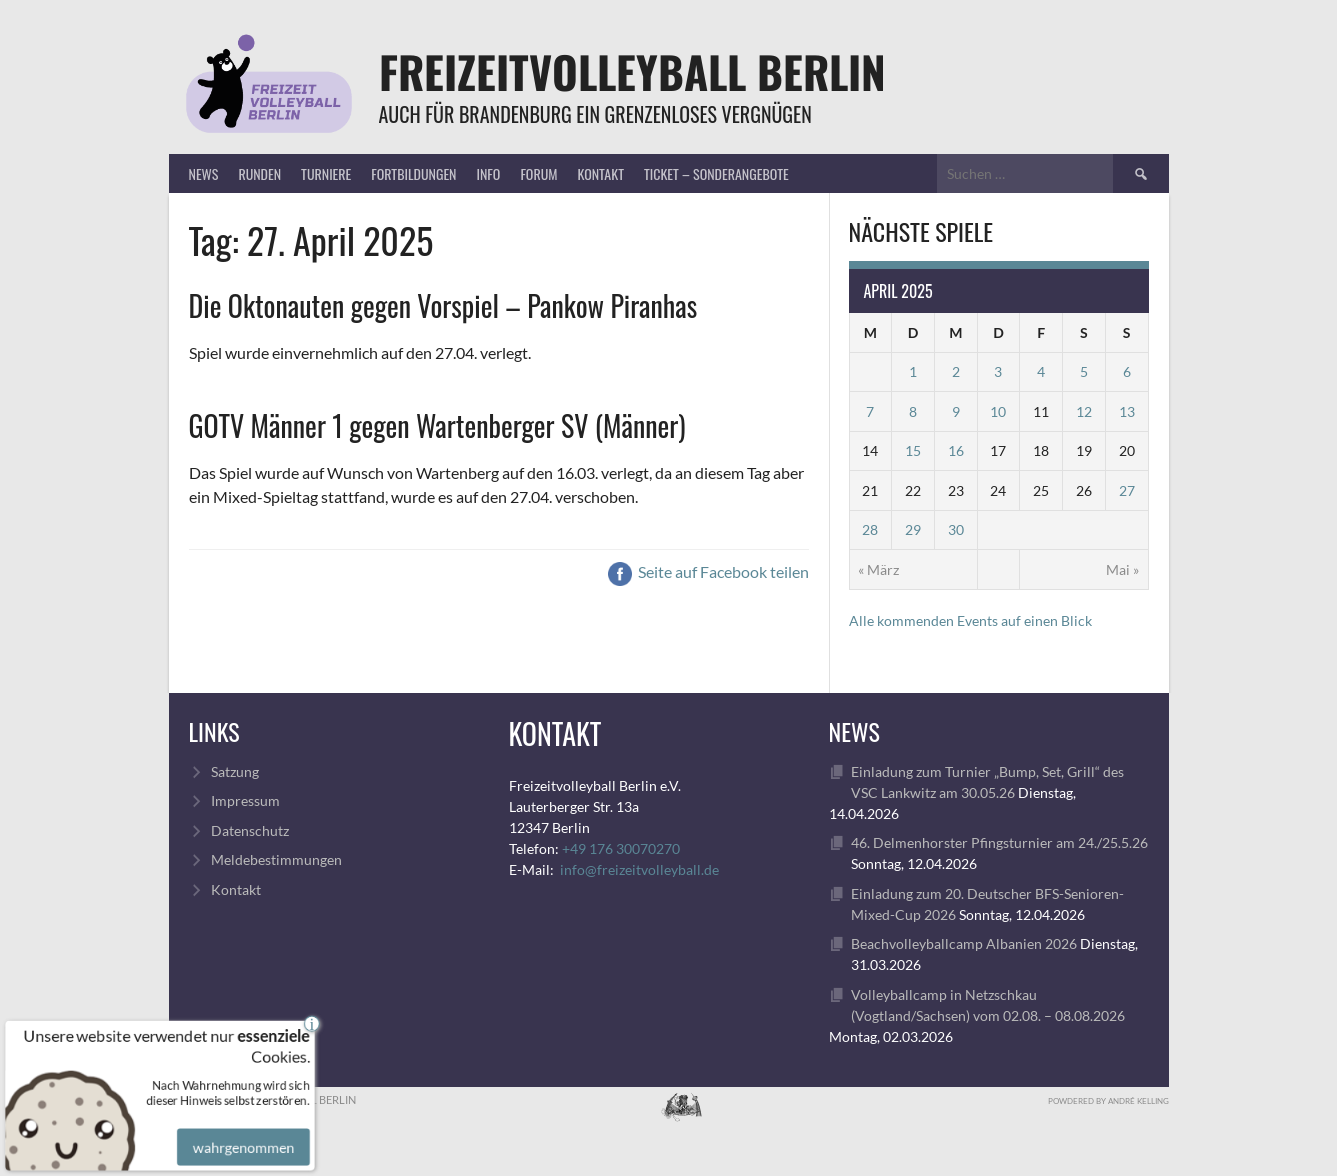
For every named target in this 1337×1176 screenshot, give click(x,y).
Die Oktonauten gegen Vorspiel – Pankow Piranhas (443, 305)
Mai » (1122, 569)
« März (878, 569)
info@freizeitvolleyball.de (639, 869)
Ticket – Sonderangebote (716, 173)
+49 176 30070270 (621, 848)
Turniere (326, 173)
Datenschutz (250, 830)
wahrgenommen (240, 1131)
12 (1084, 411)
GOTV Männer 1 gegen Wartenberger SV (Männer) (437, 425)
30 (956, 529)
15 (913, 450)
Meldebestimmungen (276, 859)
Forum (538, 173)
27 (1127, 490)
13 (1127, 411)
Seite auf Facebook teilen (708, 571)
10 (998, 411)
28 (870, 529)
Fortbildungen (413, 173)
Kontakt (600, 173)
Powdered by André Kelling (1108, 1101)
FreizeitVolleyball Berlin (632, 71)
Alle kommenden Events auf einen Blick (970, 620)
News (204, 173)
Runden (259, 173)
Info (488, 173)
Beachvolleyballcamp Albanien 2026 (964, 943)
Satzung (235, 771)
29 (913, 529)
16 (956, 450)
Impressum (245, 800)
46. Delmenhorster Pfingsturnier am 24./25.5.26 (999, 842)
